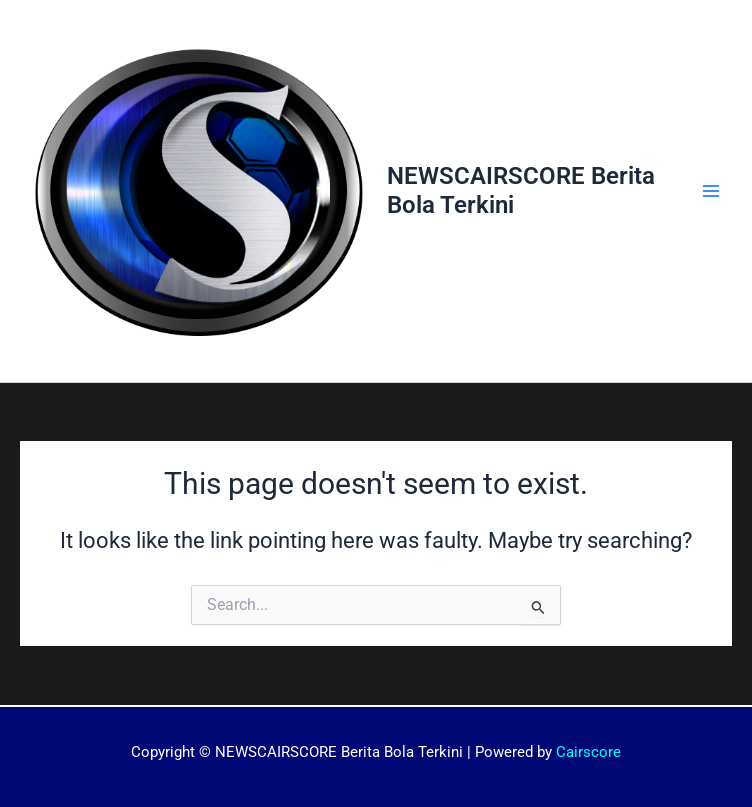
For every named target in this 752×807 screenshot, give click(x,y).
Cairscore (588, 752)
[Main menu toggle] (711, 191)
